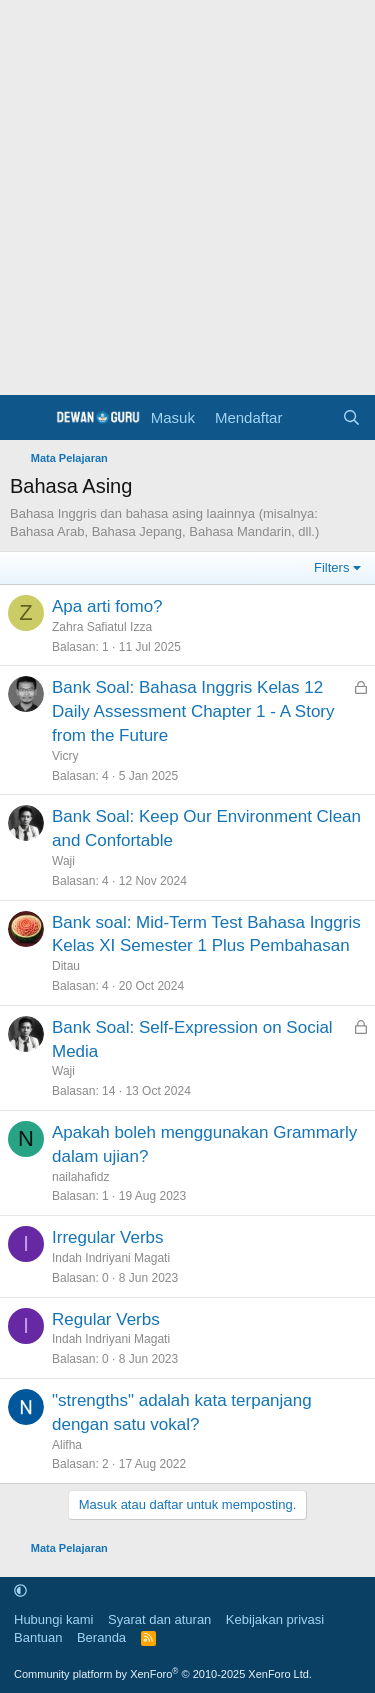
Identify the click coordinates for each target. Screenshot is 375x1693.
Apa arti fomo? (107, 606)
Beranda (101, 1637)
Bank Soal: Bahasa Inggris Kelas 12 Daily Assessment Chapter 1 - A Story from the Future (193, 711)
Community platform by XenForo (163, 1674)
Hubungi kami (54, 1619)
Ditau (66, 966)
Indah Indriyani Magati (111, 1258)
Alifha (67, 1445)
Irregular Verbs (108, 1237)
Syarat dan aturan (159, 1619)
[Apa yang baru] (311, 417)
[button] (20, 1591)
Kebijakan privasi (275, 1619)
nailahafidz (80, 1177)
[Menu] (27, 418)
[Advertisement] (187, 197)
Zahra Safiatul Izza (102, 627)
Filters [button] (331, 567)
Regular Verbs (106, 1319)
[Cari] (351, 417)
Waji (63, 861)
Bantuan (38, 1637)
